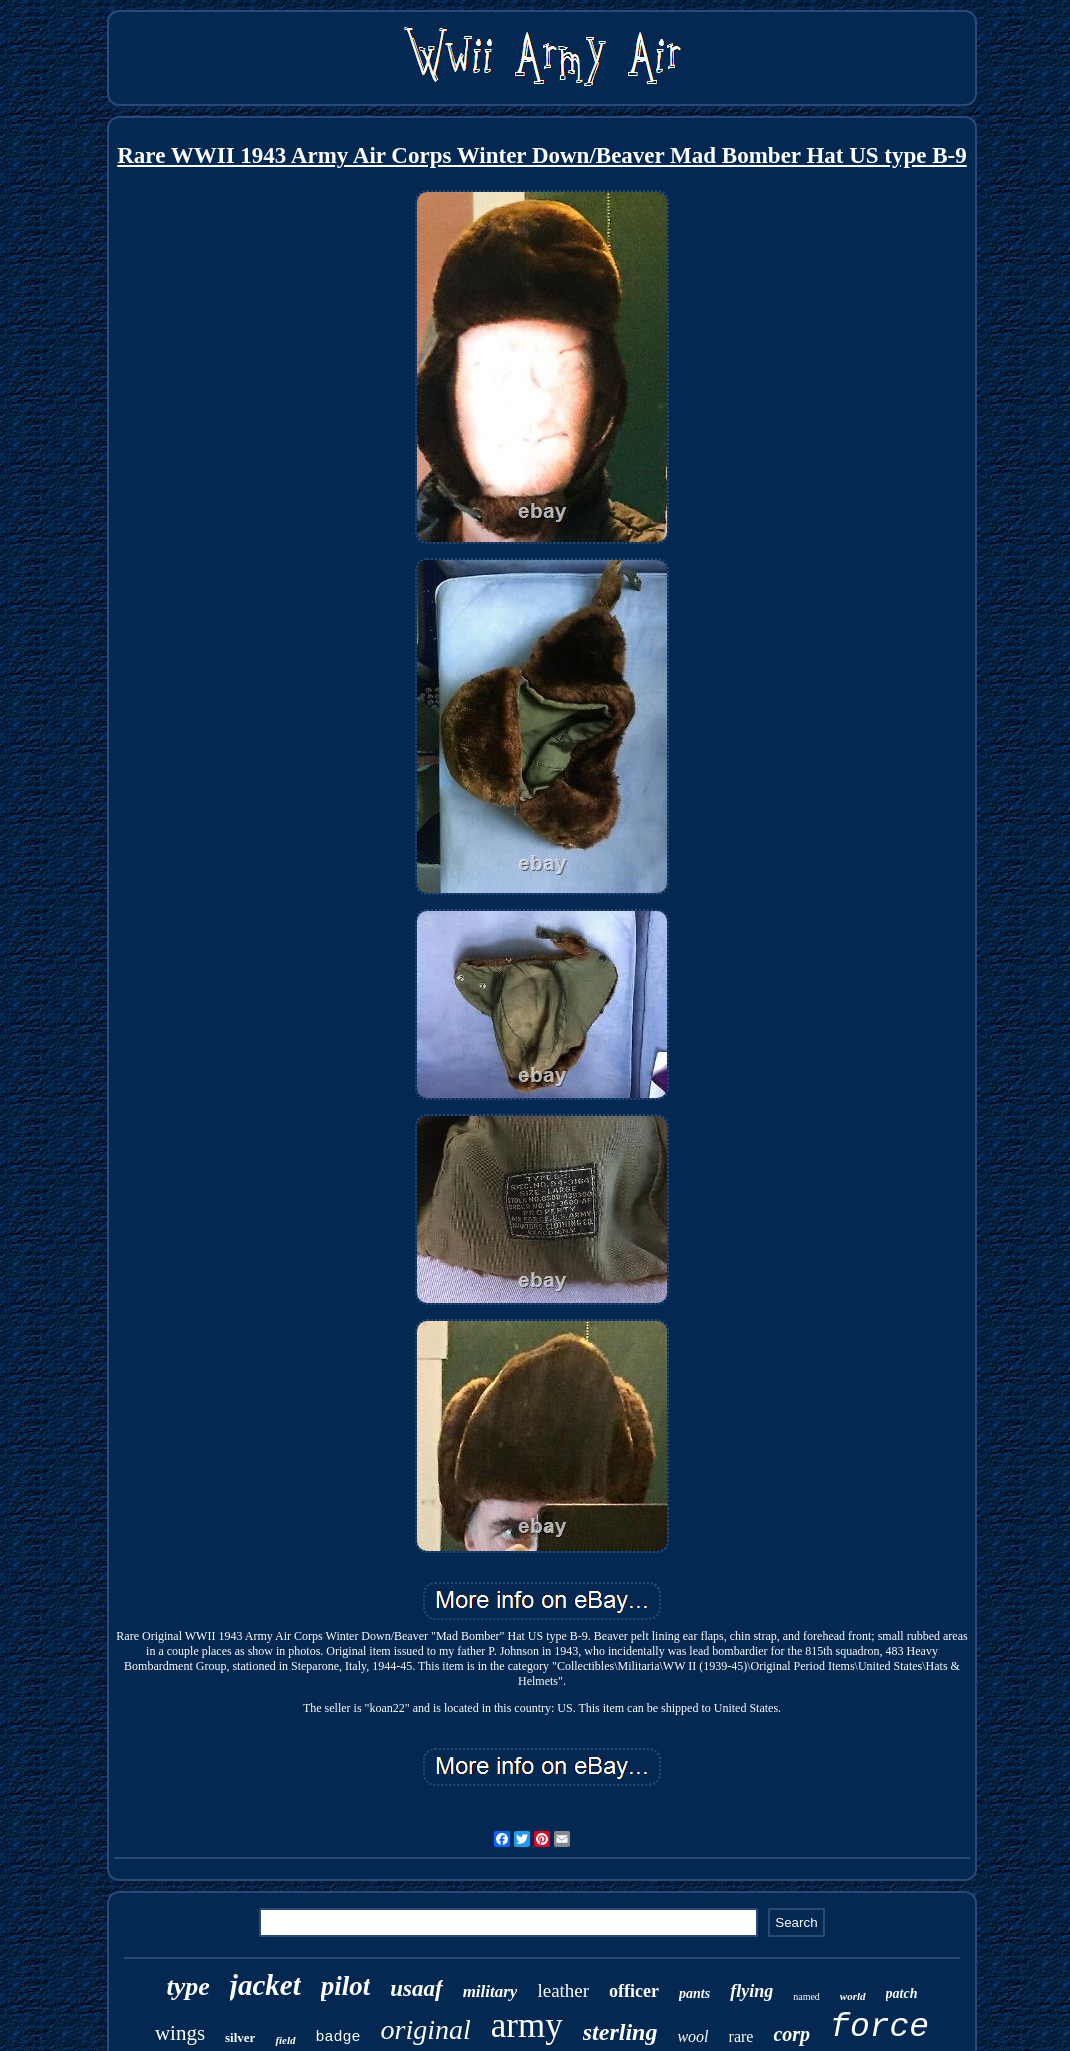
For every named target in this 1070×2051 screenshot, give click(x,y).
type (188, 1986)
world (853, 1996)
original (426, 2029)
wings (180, 2033)
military (490, 1991)
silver (240, 2037)
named (806, 1996)
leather (563, 1990)
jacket (265, 1985)
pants (694, 1993)
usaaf (416, 1988)
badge (338, 2037)
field (285, 2040)
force (879, 2027)
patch (902, 1993)
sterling (620, 2032)
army (527, 2025)
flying (751, 1991)
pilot (346, 1986)
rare (741, 2036)
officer (634, 1991)
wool (692, 2036)
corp (791, 2034)
